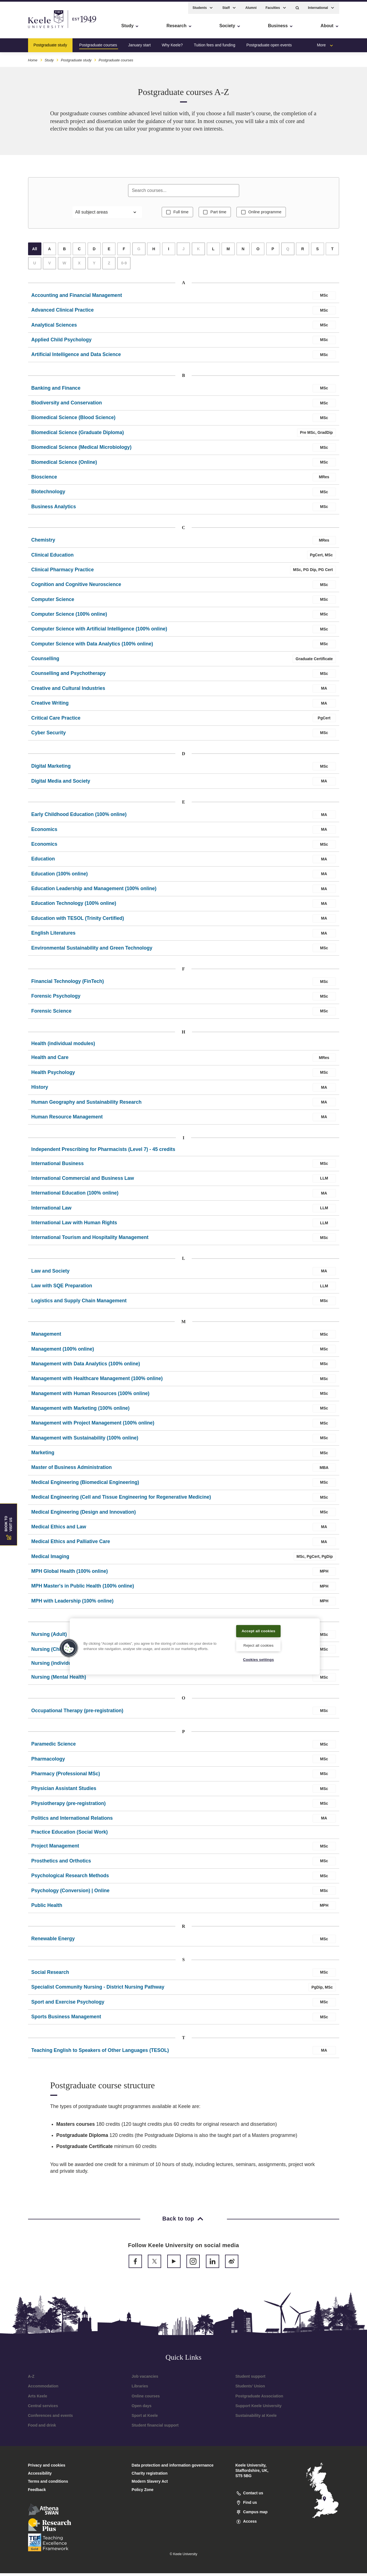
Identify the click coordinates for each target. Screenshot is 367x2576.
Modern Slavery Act (150, 2484)
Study (49, 58)
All (34, 251)
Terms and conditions (48, 2484)
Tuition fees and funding (214, 43)
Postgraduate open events (269, 43)
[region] (195, 1645)
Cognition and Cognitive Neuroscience (76, 587)
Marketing (42, 1455)
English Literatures (53, 935)
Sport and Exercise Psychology (67, 2004)
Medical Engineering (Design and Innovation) (83, 1515)
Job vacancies (145, 2379)
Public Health (46, 1908)
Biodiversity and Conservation (66, 405)
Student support (250, 2379)
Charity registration (150, 2476)
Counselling (45, 661)
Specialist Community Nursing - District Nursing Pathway (97, 1989)
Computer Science (52, 602)
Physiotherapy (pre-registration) (68, 1806)
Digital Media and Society (60, 784)
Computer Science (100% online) (69, 617)
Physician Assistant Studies (63, 1791)
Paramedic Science (53, 1746)
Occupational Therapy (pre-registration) (77, 1713)
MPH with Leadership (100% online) (72, 1603)
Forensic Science (51, 1014)
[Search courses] (183, 191)
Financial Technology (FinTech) (67, 984)
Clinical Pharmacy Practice (62, 572)
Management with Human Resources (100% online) (90, 1396)
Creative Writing (50, 706)
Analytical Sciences (54, 328)
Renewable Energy (53, 1941)
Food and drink (42, 2428)
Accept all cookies (258, 1630)
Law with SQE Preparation (61, 1288)
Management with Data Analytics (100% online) (85, 1366)
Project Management (55, 1848)
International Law (51, 1210)
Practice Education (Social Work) (69, 1835)
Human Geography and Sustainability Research (86, 1105)
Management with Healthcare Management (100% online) (97, 1381)
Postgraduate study (50, 43)
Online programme (267, 214)
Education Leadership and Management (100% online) (94, 891)
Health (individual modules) (63, 1046)
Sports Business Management (66, 2019)
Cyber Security (48, 735)
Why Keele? (172, 43)
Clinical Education (52, 557)
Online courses (146, 2399)
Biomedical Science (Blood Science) (73, 420)
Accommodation (43, 2389)
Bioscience (44, 479)
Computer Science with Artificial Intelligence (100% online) (99, 631)
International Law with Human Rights (74, 1225)
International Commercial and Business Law (82, 1181)
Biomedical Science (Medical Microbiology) (81, 450)
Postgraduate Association (259, 2399)
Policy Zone (143, 2492)
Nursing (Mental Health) (58, 1680)
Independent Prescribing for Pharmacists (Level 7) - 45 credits (103, 1152)
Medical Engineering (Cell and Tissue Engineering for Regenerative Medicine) (121, 1500)
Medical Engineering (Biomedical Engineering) (85, 1485)
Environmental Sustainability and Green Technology (92, 950)
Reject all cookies (258, 1645)
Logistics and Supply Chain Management (79, 1303)
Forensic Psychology (56, 999)
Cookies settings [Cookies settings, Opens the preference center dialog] (258, 1659)
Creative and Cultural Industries (68, 691)
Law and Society (50, 1273)
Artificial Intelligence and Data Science (76, 357)
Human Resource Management (67, 1119)
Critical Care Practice (56, 721)
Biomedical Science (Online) (64, 465)
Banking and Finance (56, 391)
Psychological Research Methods (70, 1878)
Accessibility (40, 2476)
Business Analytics (53, 509)
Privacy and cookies (47, 2468)
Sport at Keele (145, 2418)
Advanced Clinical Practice (62, 313)
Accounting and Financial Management (76, 298)
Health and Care (50, 1060)
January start (139, 43)
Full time (178, 214)
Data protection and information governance (173, 2468)
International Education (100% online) (75, 1195)
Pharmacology (48, 1761)
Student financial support (155, 2428)
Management (46, 1337)
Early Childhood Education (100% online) (79, 817)
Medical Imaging (50, 1559)
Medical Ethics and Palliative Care (70, 1544)
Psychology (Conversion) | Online (70, 1893)
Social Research (50, 1975)
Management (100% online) (62, 1352)
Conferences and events (50, 2418)
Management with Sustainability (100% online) (84, 1440)
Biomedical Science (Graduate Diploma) (77, 435)
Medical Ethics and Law (58, 1529)
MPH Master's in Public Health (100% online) (82, 1588)
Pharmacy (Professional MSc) (65, 1776)
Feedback (37, 2492)
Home (33, 58)
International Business (57, 1166)
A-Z (31, 2379)
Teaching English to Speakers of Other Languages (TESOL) (100, 2053)
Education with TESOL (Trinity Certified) (77, 921)
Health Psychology (53, 1075)
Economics (44, 832)
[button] (297, 6)
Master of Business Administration (71, 1470)
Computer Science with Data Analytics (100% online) (92, 646)
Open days (142, 2408)
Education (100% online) (59, 876)
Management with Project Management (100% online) (92, 1425)
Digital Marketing (51, 769)
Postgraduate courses (98, 43)
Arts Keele (37, 2399)
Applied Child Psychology (61, 342)
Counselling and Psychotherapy (68, 676)
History (39, 1090)
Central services (43, 2408)
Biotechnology (48, 494)
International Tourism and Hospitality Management (90, 1240)
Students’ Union (250, 2389)
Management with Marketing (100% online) (80, 1411)
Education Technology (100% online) (73, 906)
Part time (218, 214)
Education (43, 861)
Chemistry (43, 542)
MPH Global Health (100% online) (69, 1574)
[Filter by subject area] (107, 214)
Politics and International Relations (72, 1821)
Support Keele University (258, 2408)
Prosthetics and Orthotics (61, 1863)
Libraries (140, 2389)
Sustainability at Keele (256, 2418)
